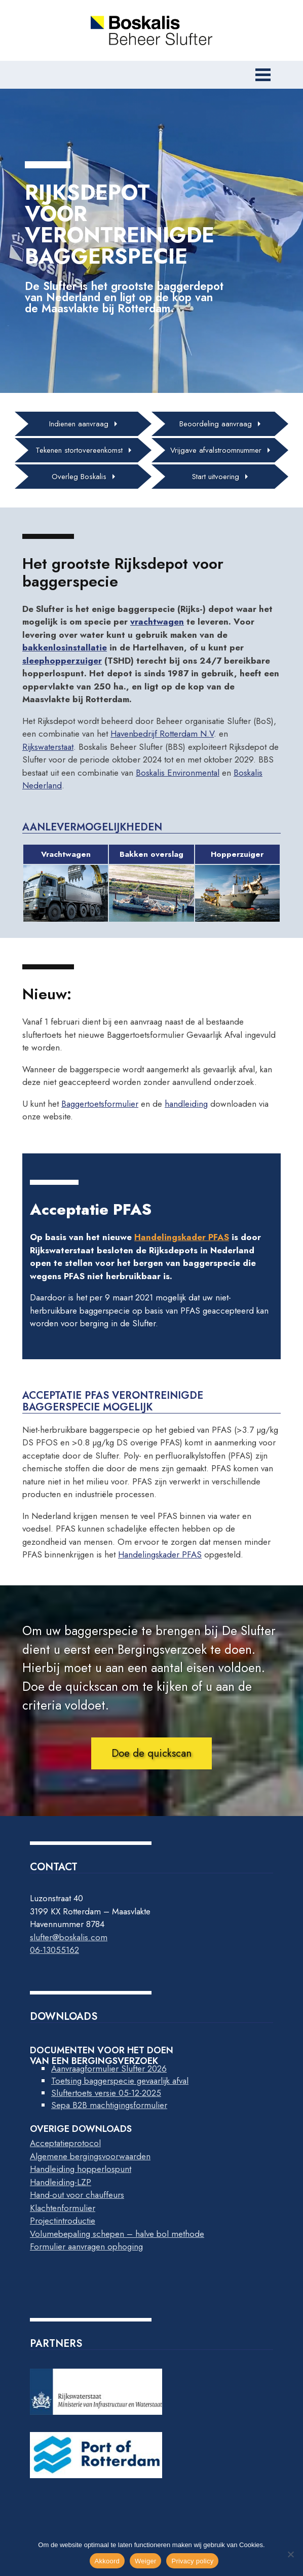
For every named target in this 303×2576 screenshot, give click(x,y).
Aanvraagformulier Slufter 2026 (109, 2068)
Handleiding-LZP (60, 2182)
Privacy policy (192, 2561)
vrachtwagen (157, 621)
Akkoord (107, 2561)
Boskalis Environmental (177, 773)
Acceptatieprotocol (65, 2143)
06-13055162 (54, 1950)
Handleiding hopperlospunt (80, 2169)
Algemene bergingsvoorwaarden (90, 2156)
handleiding (186, 1104)
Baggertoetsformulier (99, 1104)
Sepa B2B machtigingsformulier (109, 2105)
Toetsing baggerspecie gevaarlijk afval (119, 2081)
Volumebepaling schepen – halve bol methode (117, 2234)
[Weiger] (290, 2554)
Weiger (145, 2561)
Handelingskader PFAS (181, 1237)
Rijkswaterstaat (47, 747)
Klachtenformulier (62, 2208)
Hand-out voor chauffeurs (77, 2195)
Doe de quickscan (151, 1753)
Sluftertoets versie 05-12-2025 (106, 2093)
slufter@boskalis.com (68, 1937)
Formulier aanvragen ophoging (86, 2246)
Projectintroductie (62, 2221)
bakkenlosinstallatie (64, 647)
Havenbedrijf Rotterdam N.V (162, 734)
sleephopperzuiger (62, 661)
